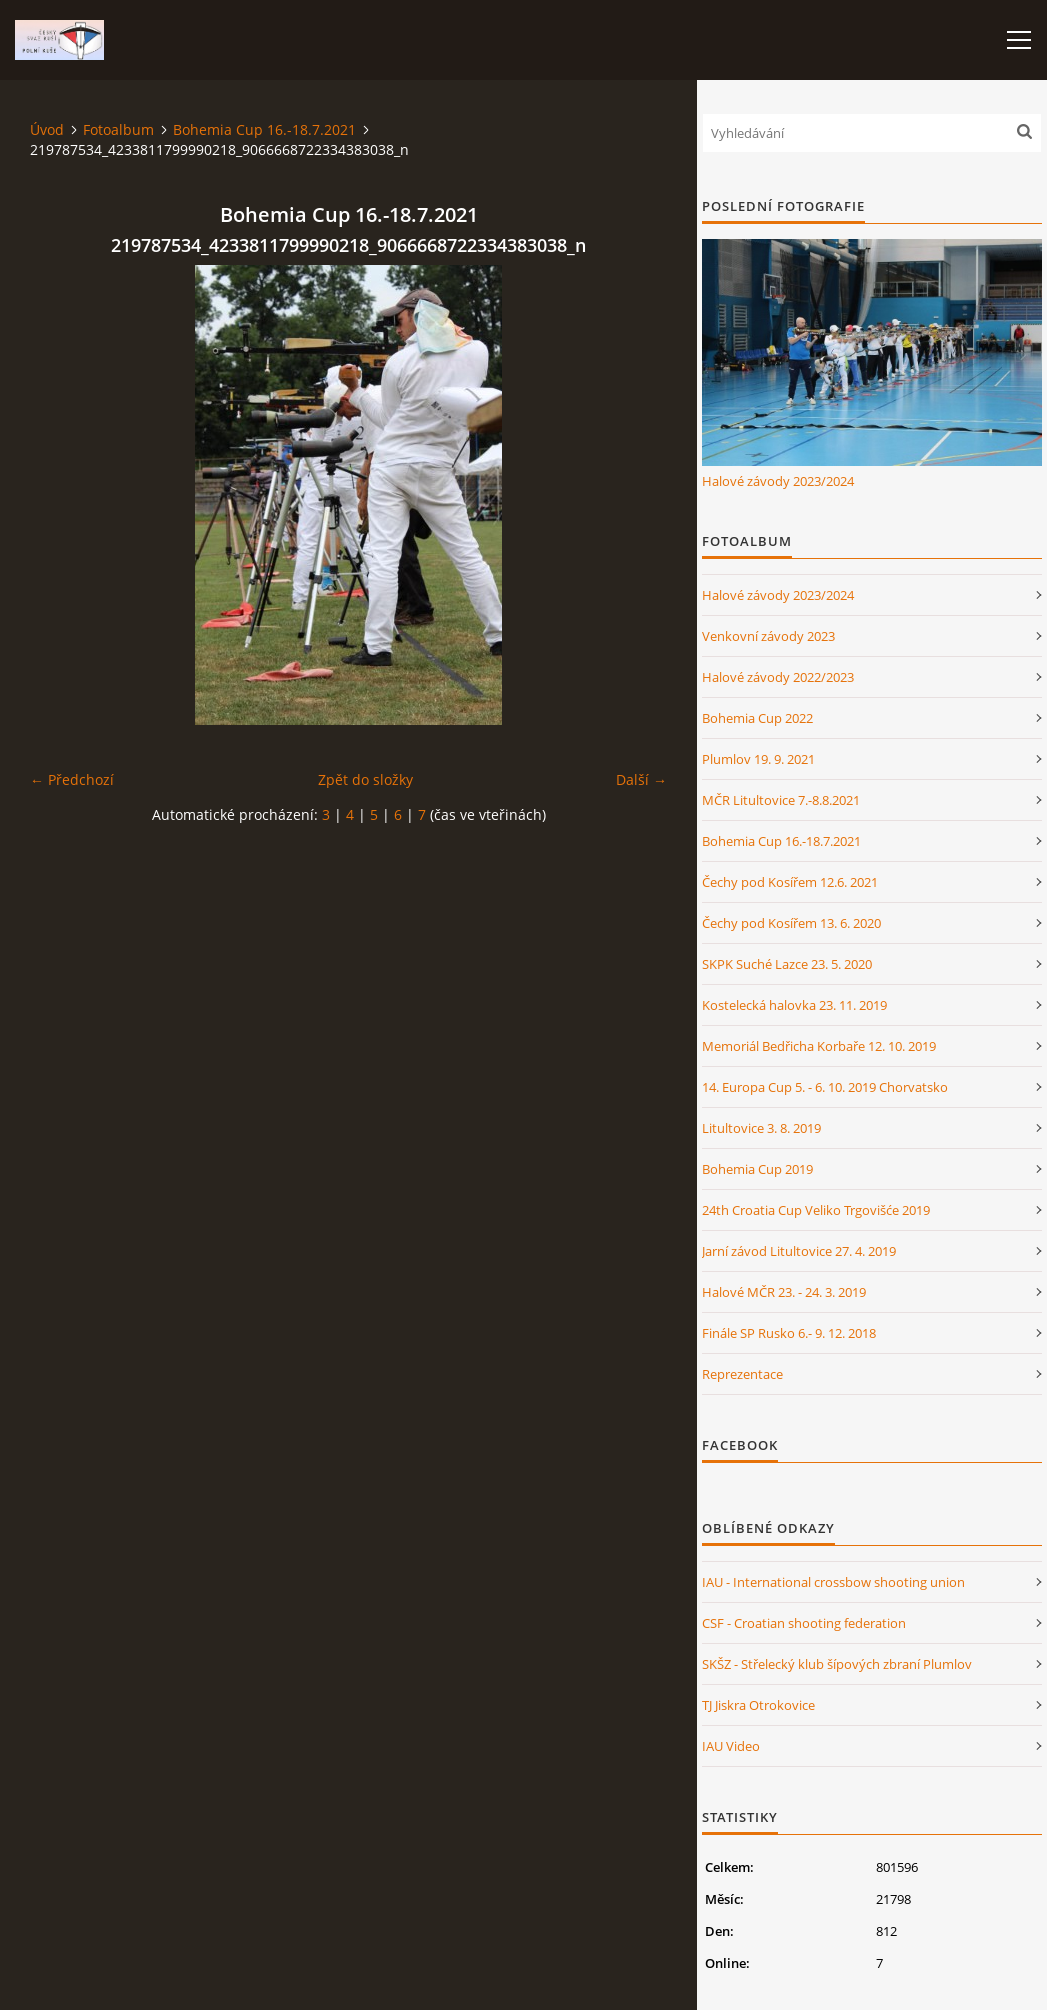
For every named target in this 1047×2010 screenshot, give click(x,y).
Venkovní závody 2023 (768, 636)
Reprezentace (742, 1374)
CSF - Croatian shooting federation (804, 1623)
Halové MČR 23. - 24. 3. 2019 (784, 1292)
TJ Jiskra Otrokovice (758, 1705)
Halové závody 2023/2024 (778, 481)
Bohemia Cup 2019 (757, 1169)
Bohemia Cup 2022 (757, 718)
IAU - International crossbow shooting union (833, 1582)
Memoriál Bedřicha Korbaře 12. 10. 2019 (819, 1046)
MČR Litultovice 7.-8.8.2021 (781, 800)
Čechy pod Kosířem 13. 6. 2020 (791, 923)
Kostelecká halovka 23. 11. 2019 (794, 1005)
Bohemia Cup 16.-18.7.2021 (264, 129)
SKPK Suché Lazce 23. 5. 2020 (787, 964)
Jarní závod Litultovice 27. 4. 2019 (799, 1251)
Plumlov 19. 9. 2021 (758, 759)
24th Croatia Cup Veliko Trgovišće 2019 (816, 1210)
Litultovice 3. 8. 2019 (761, 1128)
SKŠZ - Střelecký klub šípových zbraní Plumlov (837, 1664)
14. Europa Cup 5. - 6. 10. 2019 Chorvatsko (825, 1087)
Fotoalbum (118, 129)
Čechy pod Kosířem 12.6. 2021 (790, 882)
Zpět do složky (365, 779)
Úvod (47, 129)
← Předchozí (72, 779)
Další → (641, 779)
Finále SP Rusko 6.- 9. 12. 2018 (789, 1333)
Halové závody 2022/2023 (778, 677)
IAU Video (731, 1746)
